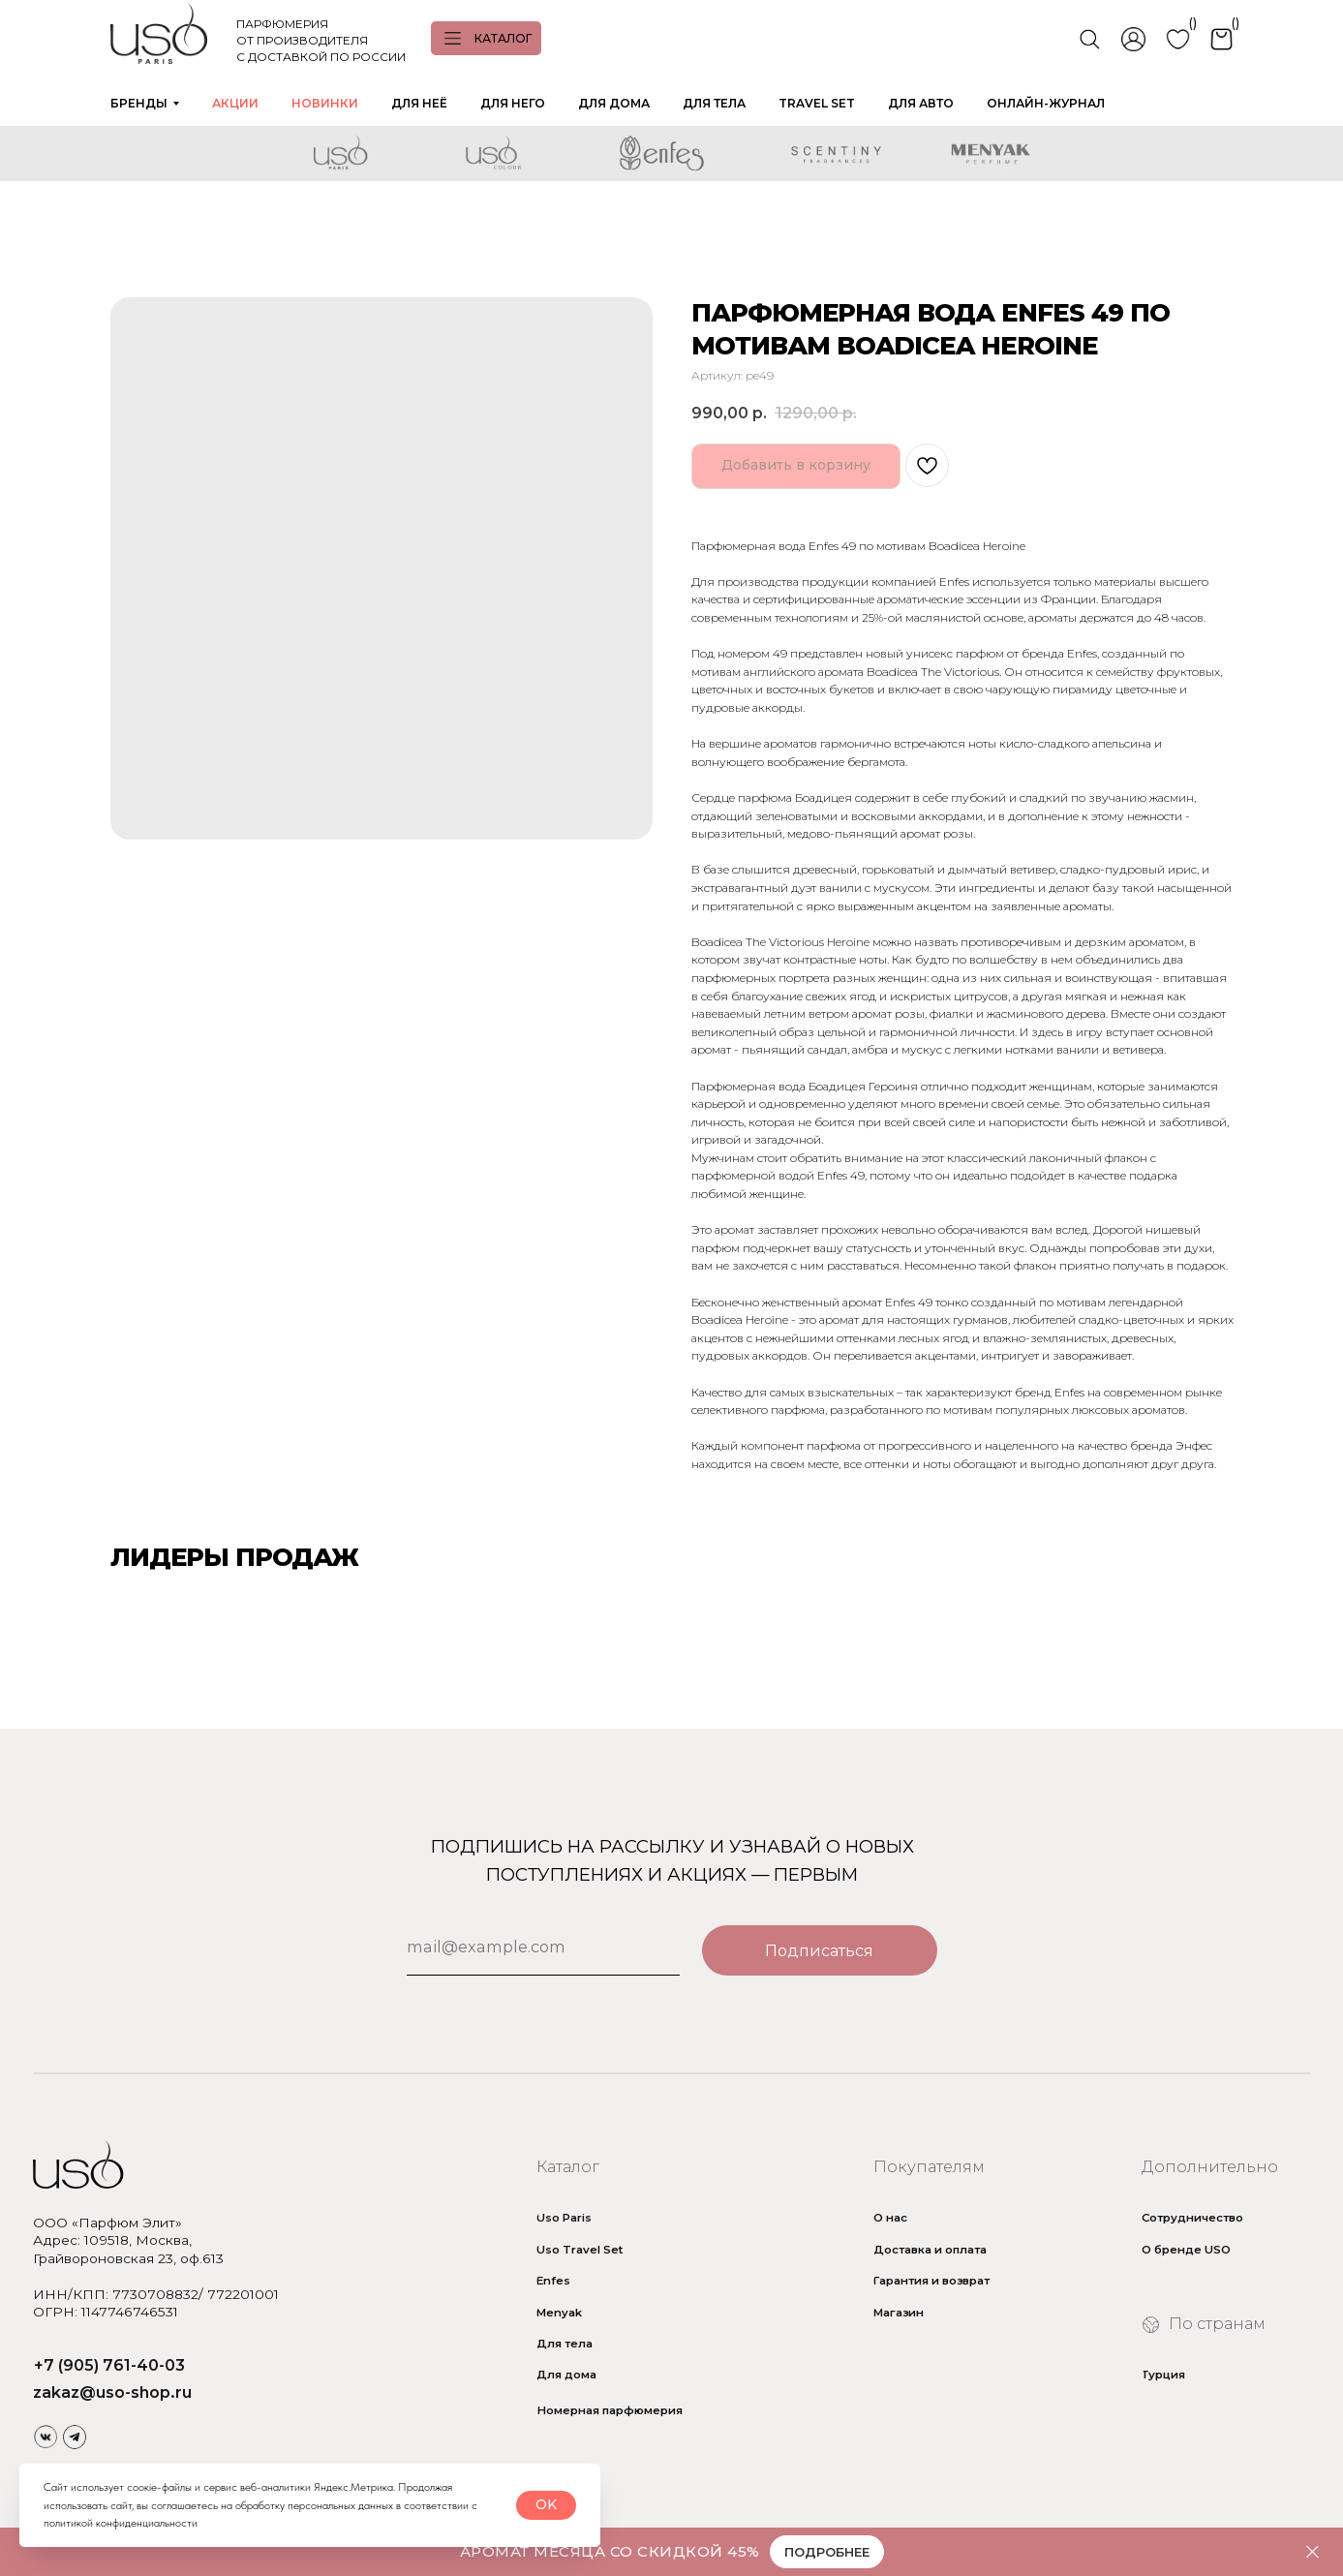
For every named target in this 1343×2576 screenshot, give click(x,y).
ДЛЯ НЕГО (512, 103)
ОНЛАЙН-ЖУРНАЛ (1046, 103)
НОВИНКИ (324, 103)
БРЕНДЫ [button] (139, 103)
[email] (543, 1947)
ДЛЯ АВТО (921, 103)
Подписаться (819, 1950)
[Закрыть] (1312, 2552)
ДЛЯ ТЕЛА (714, 103)
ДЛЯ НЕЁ (419, 103)
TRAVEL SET (816, 103)
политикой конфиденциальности (121, 2523)
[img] (45, 2437)
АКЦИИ (235, 103)
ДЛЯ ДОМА (614, 103)
